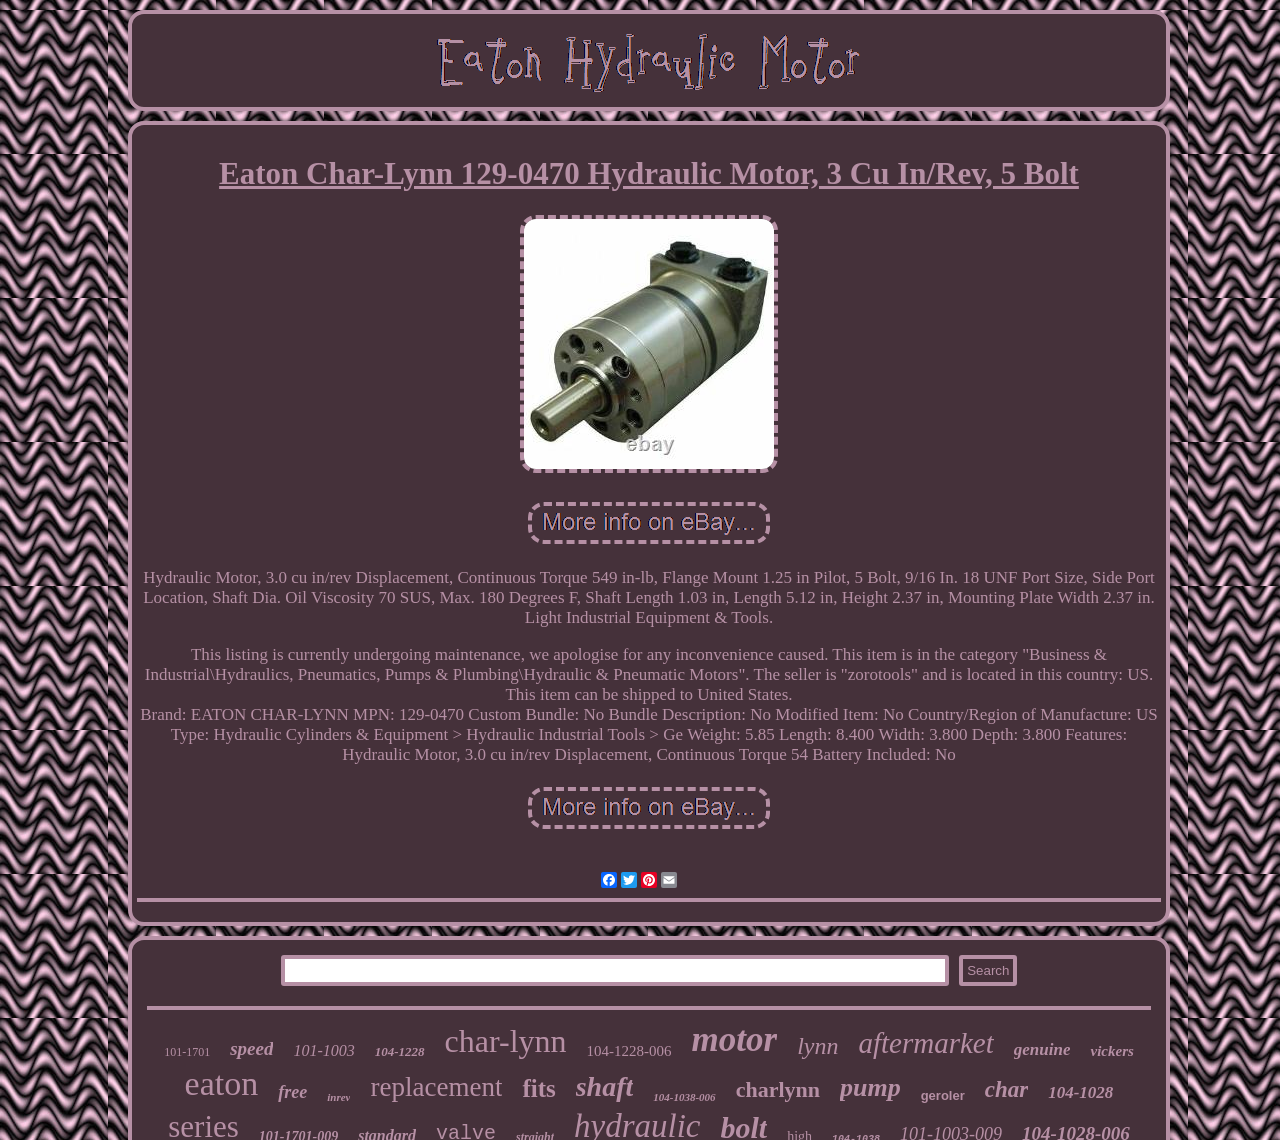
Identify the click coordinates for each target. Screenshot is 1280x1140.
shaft (605, 1086)
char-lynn (506, 1041)
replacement (436, 1087)
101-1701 (187, 1052)
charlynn (778, 1089)
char (1006, 1089)
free (292, 1092)
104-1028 (1080, 1092)
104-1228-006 (629, 1051)
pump (870, 1087)
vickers (1111, 1051)
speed (251, 1048)
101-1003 (323, 1050)
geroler (943, 1095)
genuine (1042, 1049)
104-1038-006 (684, 1097)
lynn (817, 1046)
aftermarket (925, 1043)
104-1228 (400, 1051)
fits (538, 1088)
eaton (222, 1083)
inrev (338, 1097)
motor (735, 1039)
